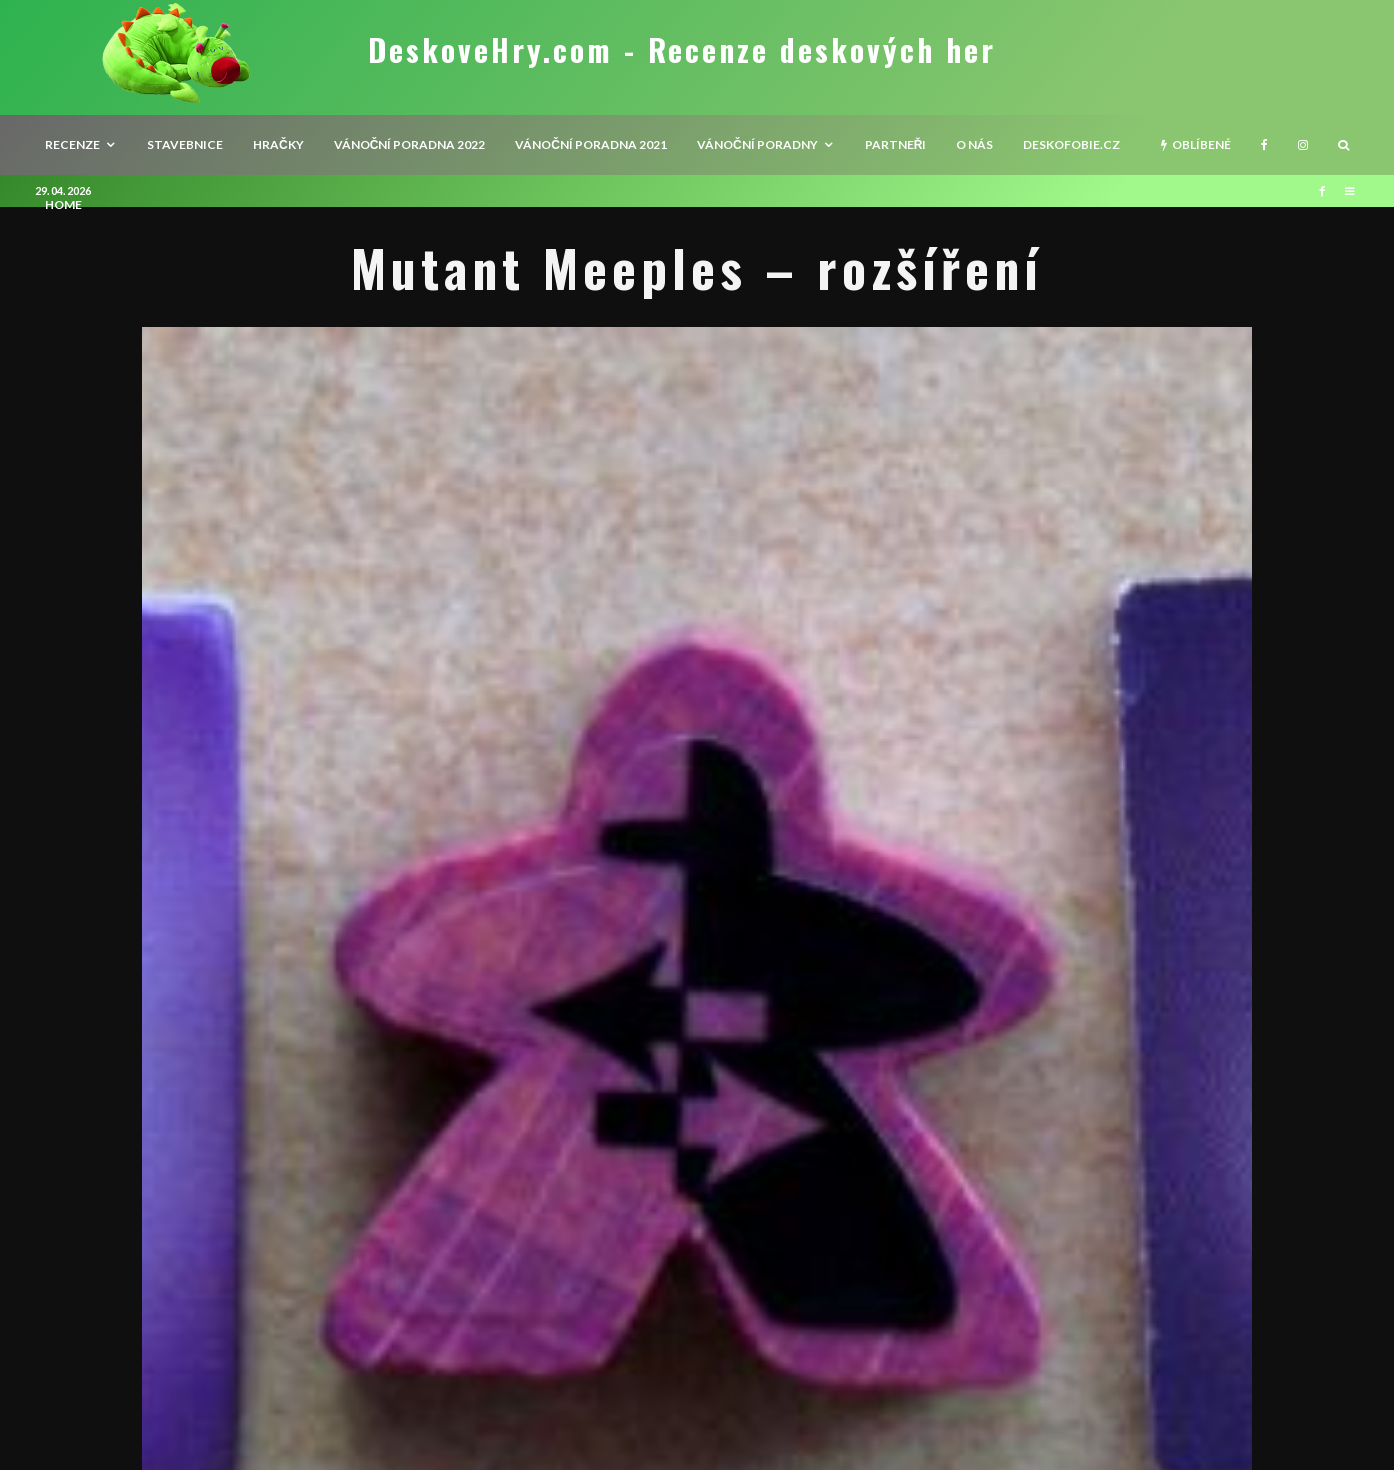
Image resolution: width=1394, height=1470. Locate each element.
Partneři (896, 144)
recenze (72, 144)
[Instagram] (1303, 145)
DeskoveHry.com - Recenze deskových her (682, 50)
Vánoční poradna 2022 (410, 144)
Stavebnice (185, 144)
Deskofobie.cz (1071, 144)
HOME (63, 204)
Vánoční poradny (757, 144)
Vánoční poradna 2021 (591, 144)
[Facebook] (1264, 145)
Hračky (278, 144)
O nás (974, 144)
